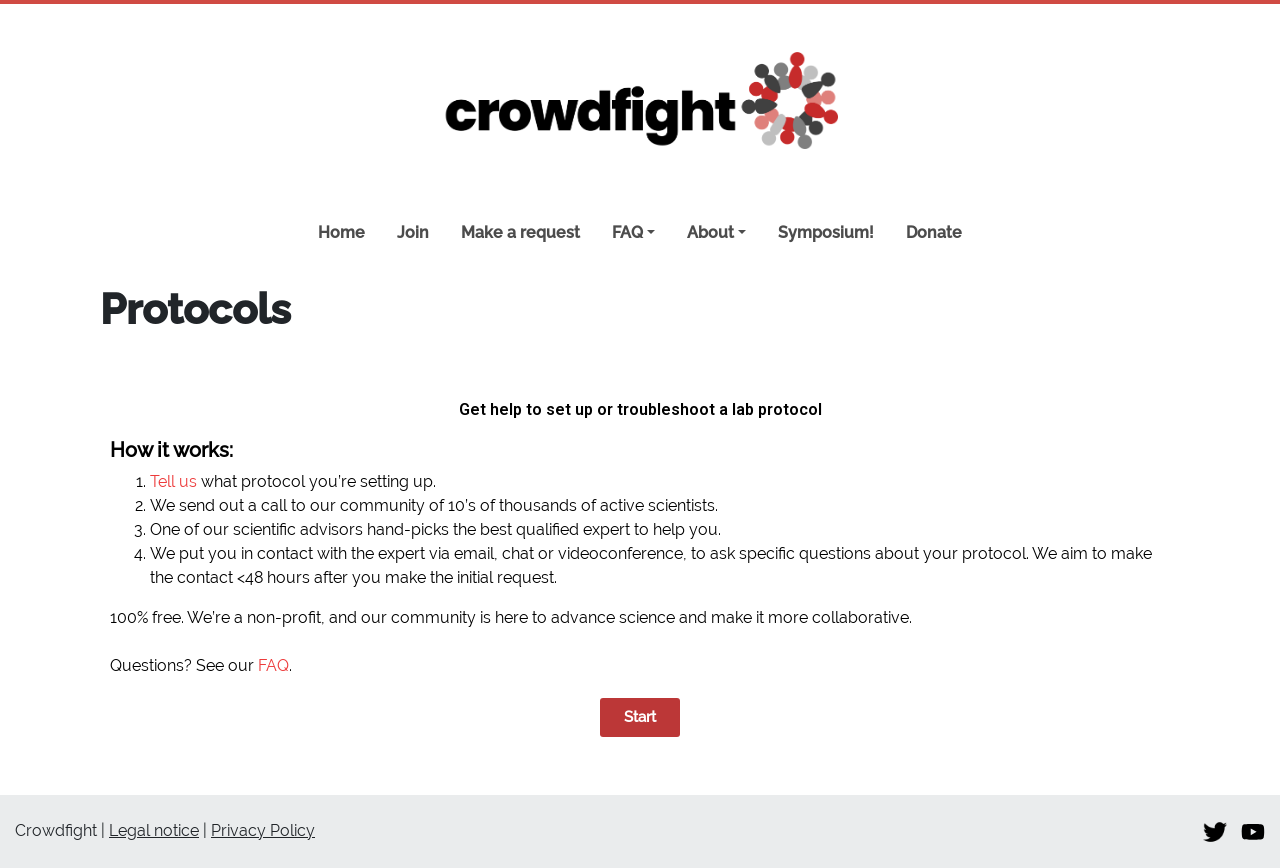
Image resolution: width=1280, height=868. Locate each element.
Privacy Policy (263, 830)
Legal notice (154, 830)
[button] (640, 717)
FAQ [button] (627, 232)
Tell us (173, 481)
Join (413, 232)
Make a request (520, 232)
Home (341, 232)
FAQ (273, 665)
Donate (934, 232)
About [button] (710, 232)
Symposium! (826, 232)
